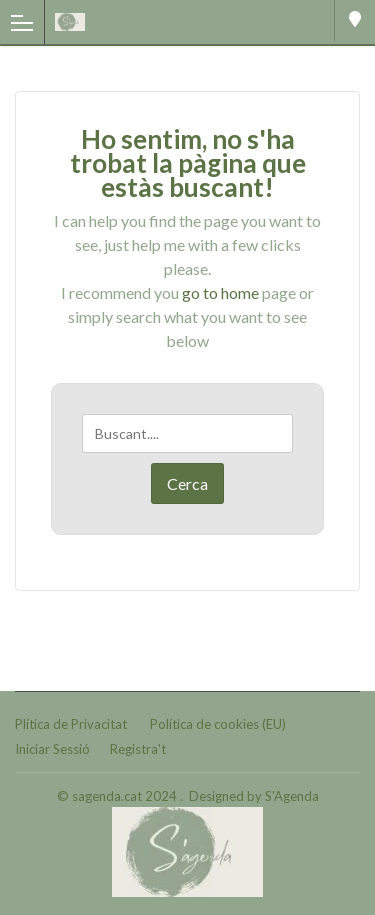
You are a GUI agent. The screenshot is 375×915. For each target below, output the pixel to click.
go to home (220, 292)
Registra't (138, 749)
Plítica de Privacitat (71, 724)
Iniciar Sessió (52, 749)
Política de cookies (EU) (218, 724)
